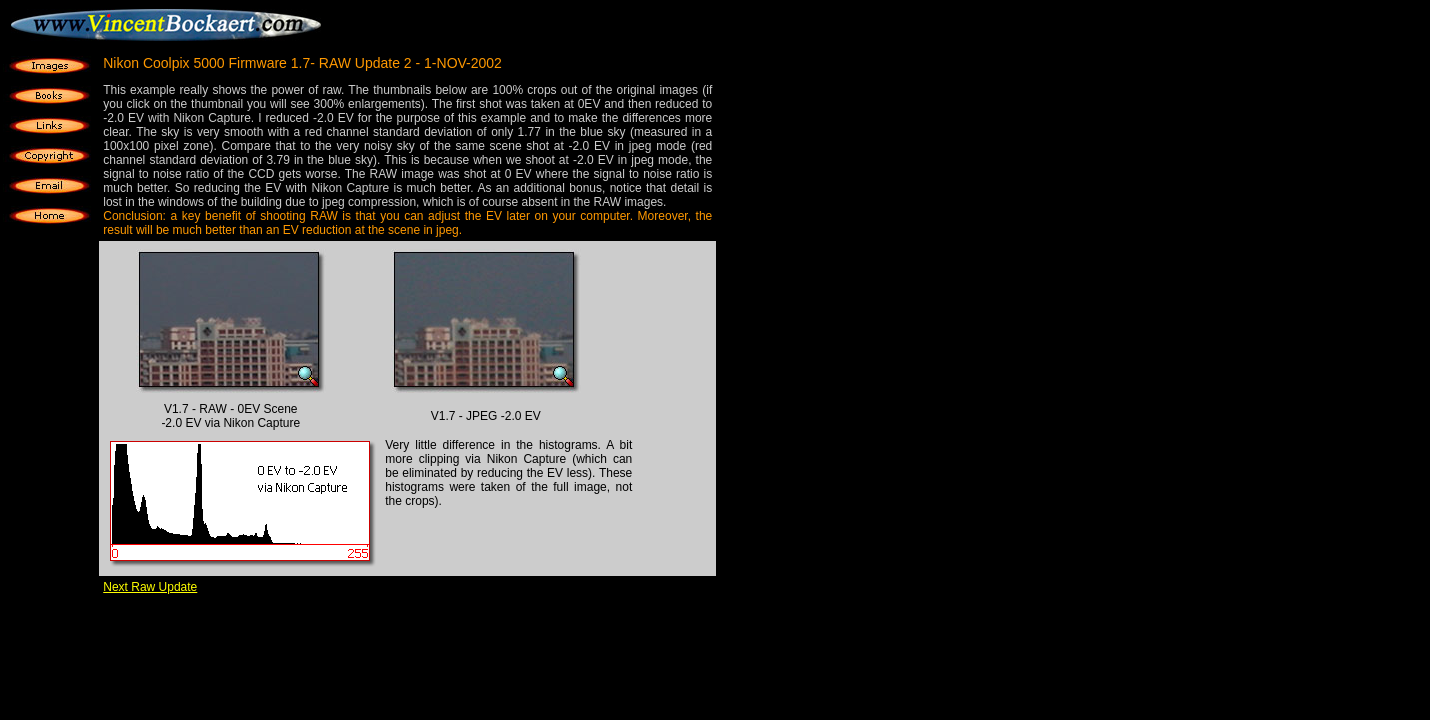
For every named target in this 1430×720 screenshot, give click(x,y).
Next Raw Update (150, 587)
